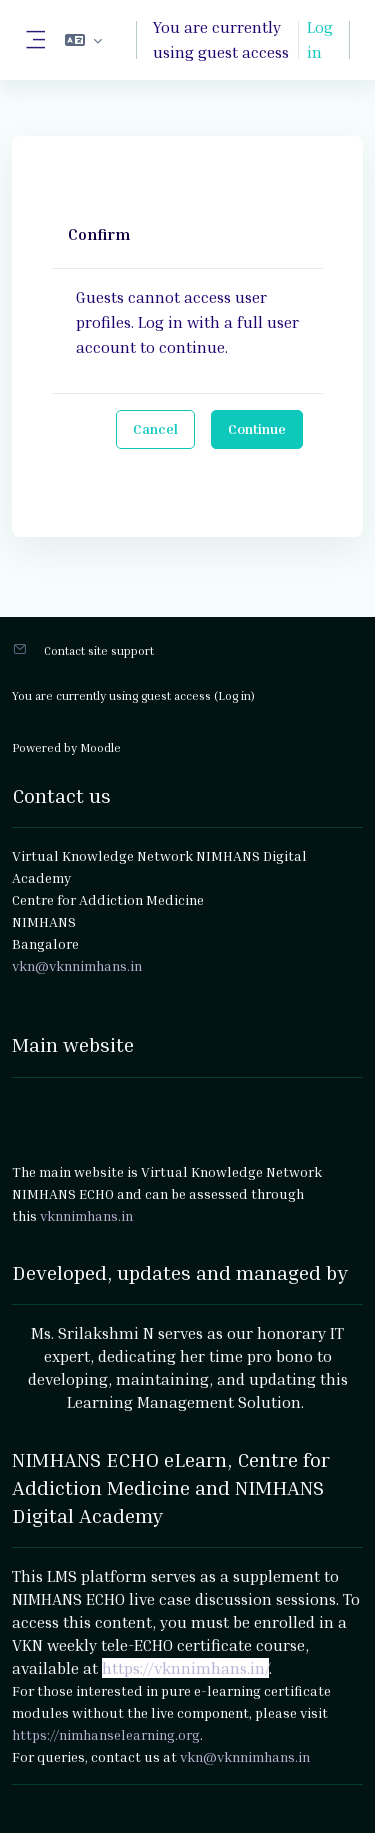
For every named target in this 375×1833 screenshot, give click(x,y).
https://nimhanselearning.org (106, 1734)
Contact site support (99, 650)
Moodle (100, 747)
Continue (257, 428)
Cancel (155, 428)
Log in (320, 39)
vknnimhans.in (86, 1215)
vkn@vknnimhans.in (245, 1756)
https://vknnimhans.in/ (185, 1668)
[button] (83, 40)
